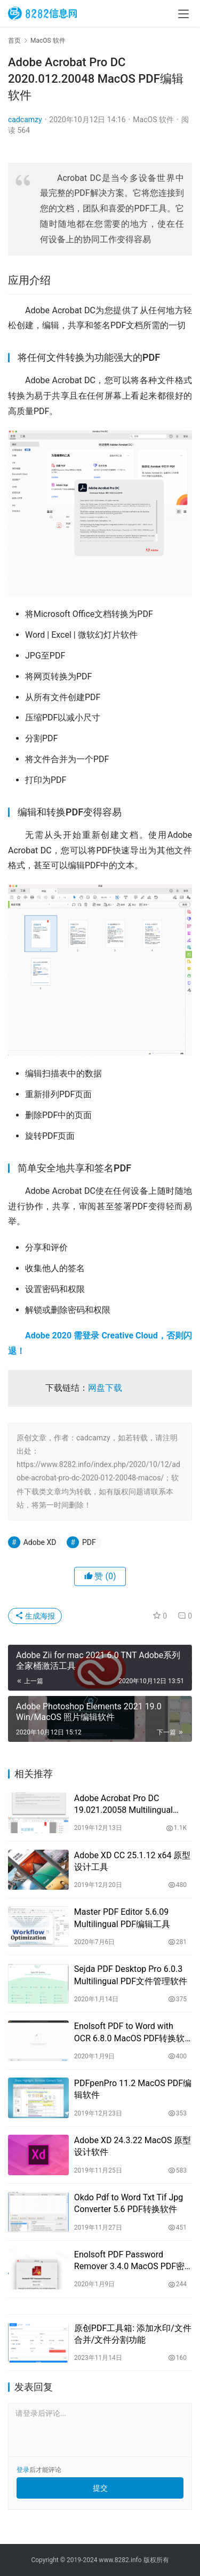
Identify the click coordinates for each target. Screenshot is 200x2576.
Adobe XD (40, 1542)
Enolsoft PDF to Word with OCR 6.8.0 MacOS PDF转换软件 (129, 2032)
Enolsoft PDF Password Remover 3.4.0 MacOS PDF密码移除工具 (129, 2261)
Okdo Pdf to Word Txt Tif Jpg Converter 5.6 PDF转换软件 (128, 2203)
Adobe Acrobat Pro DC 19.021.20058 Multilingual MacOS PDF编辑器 (123, 1805)
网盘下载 (105, 1388)
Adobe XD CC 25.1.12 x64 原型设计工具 (132, 1861)
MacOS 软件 (153, 119)
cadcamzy (25, 119)
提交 (100, 2488)
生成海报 (35, 1615)
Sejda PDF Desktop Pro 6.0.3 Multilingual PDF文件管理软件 (130, 1975)
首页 (14, 40)
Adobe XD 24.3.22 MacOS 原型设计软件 (132, 2146)
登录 (23, 2470)
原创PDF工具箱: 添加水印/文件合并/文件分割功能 (132, 2334)
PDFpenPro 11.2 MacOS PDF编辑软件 (132, 2089)
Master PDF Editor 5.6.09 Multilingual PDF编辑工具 (122, 1918)
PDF (89, 1542)
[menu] (183, 13)
